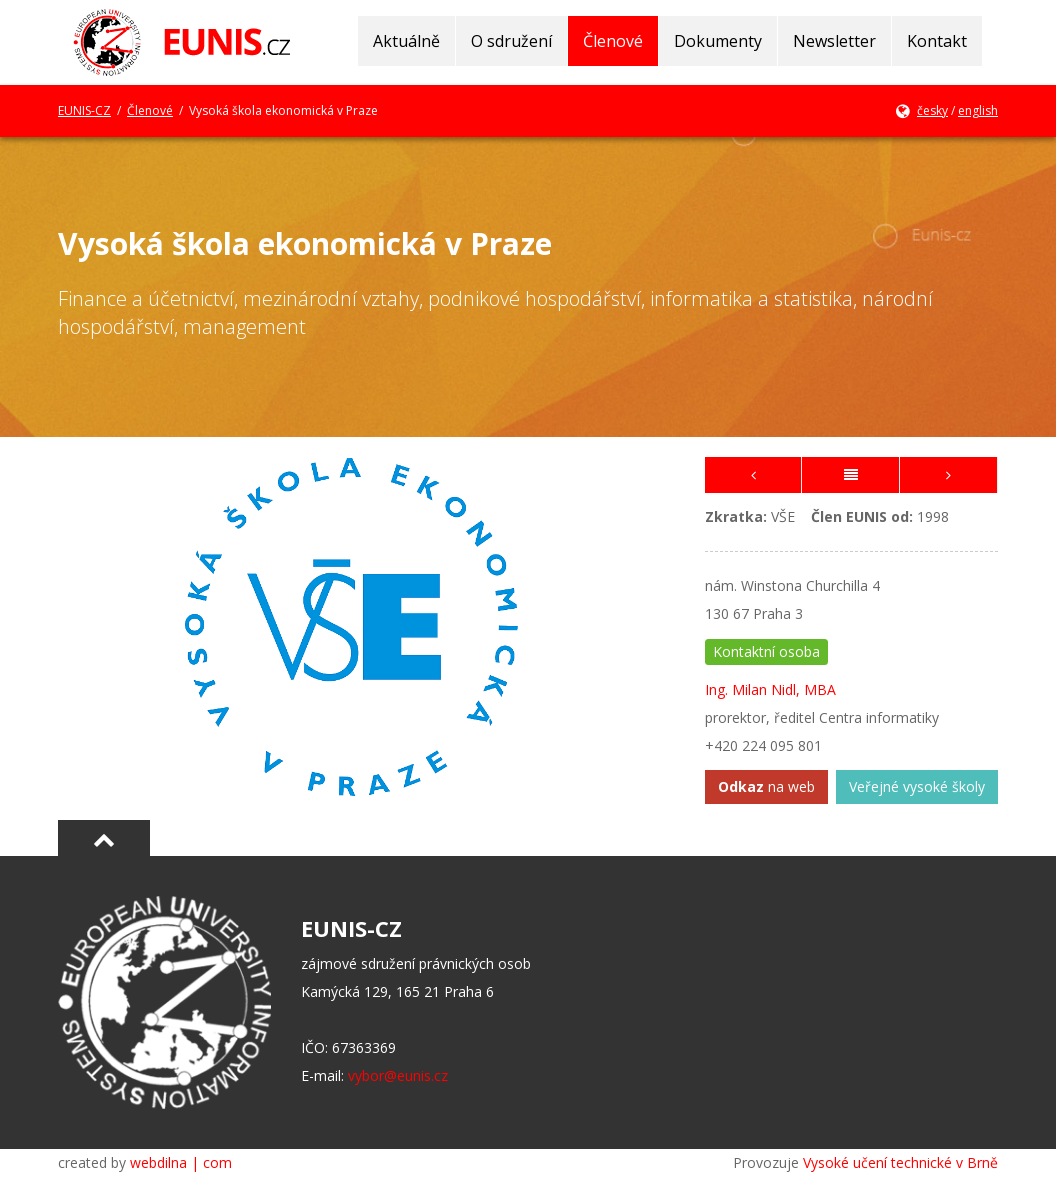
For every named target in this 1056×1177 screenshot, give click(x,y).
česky (932, 110)
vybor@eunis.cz (398, 1075)
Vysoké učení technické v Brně (900, 1162)
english (978, 110)
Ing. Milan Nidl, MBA (770, 689)
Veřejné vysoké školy (917, 786)
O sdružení (511, 41)
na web (766, 786)
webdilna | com (181, 1162)
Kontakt (937, 41)
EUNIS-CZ (84, 110)
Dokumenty (718, 41)
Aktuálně (406, 41)
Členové (613, 41)
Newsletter (834, 41)
